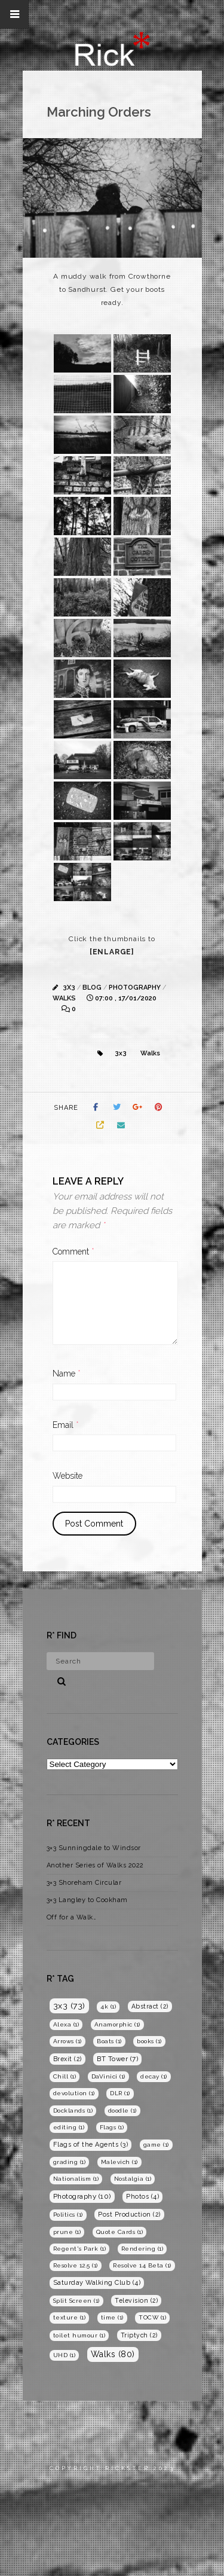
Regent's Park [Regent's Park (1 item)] (79, 2248)
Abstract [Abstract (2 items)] (149, 2006)
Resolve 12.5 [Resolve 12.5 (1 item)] (75, 2265)
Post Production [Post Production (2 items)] (129, 2214)
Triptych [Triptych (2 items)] (139, 2335)
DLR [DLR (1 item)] (120, 2093)
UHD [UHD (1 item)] (64, 2355)
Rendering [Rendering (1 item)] (142, 2248)
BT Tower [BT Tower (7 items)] (117, 2059)
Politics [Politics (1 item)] (68, 2214)
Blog (92, 987)
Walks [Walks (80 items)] (113, 2354)
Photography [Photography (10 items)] (82, 2196)
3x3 (69, 987)
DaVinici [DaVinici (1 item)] (108, 2076)
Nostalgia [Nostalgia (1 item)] (133, 2178)
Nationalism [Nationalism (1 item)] (76, 2178)
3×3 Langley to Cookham (87, 1900)
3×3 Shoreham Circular (84, 1883)
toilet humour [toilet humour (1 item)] (79, 2335)
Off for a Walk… (72, 1917)
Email (66, 1425)
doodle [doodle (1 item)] (122, 2110)
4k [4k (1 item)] (108, 2006)
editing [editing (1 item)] (69, 2127)
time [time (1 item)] (112, 2317)
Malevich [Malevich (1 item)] (119, 2162)
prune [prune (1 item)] (67, 2232)
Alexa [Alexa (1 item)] (66, 2024)
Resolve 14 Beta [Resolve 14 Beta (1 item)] (142, 2265)
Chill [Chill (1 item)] (64, 2076)
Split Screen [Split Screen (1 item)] (76, 2300)
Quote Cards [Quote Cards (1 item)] (119, 2232)
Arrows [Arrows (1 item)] (67, 2041)
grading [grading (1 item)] (69, 2162)
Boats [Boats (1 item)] (109, 2041)
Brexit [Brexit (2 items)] (67, 2058)
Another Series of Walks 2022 (95, 1865)
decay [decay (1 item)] (153, 2076)
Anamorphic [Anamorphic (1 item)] (117, 2024)
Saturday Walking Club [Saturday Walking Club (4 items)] (97, 2283)
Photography (135, 987)
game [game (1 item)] (156, 2144)
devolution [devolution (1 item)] (74, 2093)
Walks (64, 998)
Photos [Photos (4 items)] (142, 2196)
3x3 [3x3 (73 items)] (69, 2005)
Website (67, 1476)
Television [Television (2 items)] (136, 2300)
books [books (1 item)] (149, 2041)
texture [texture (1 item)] (69, 2317)
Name (67, 1373)
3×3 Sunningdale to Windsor (94, 1848)
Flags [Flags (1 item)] (112, 2127)
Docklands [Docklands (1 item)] (73, 2110)
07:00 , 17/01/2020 (126, 998)
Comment (73, 1251)
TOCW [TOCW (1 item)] (152, 2317)
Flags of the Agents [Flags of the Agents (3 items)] (90, 2144)
